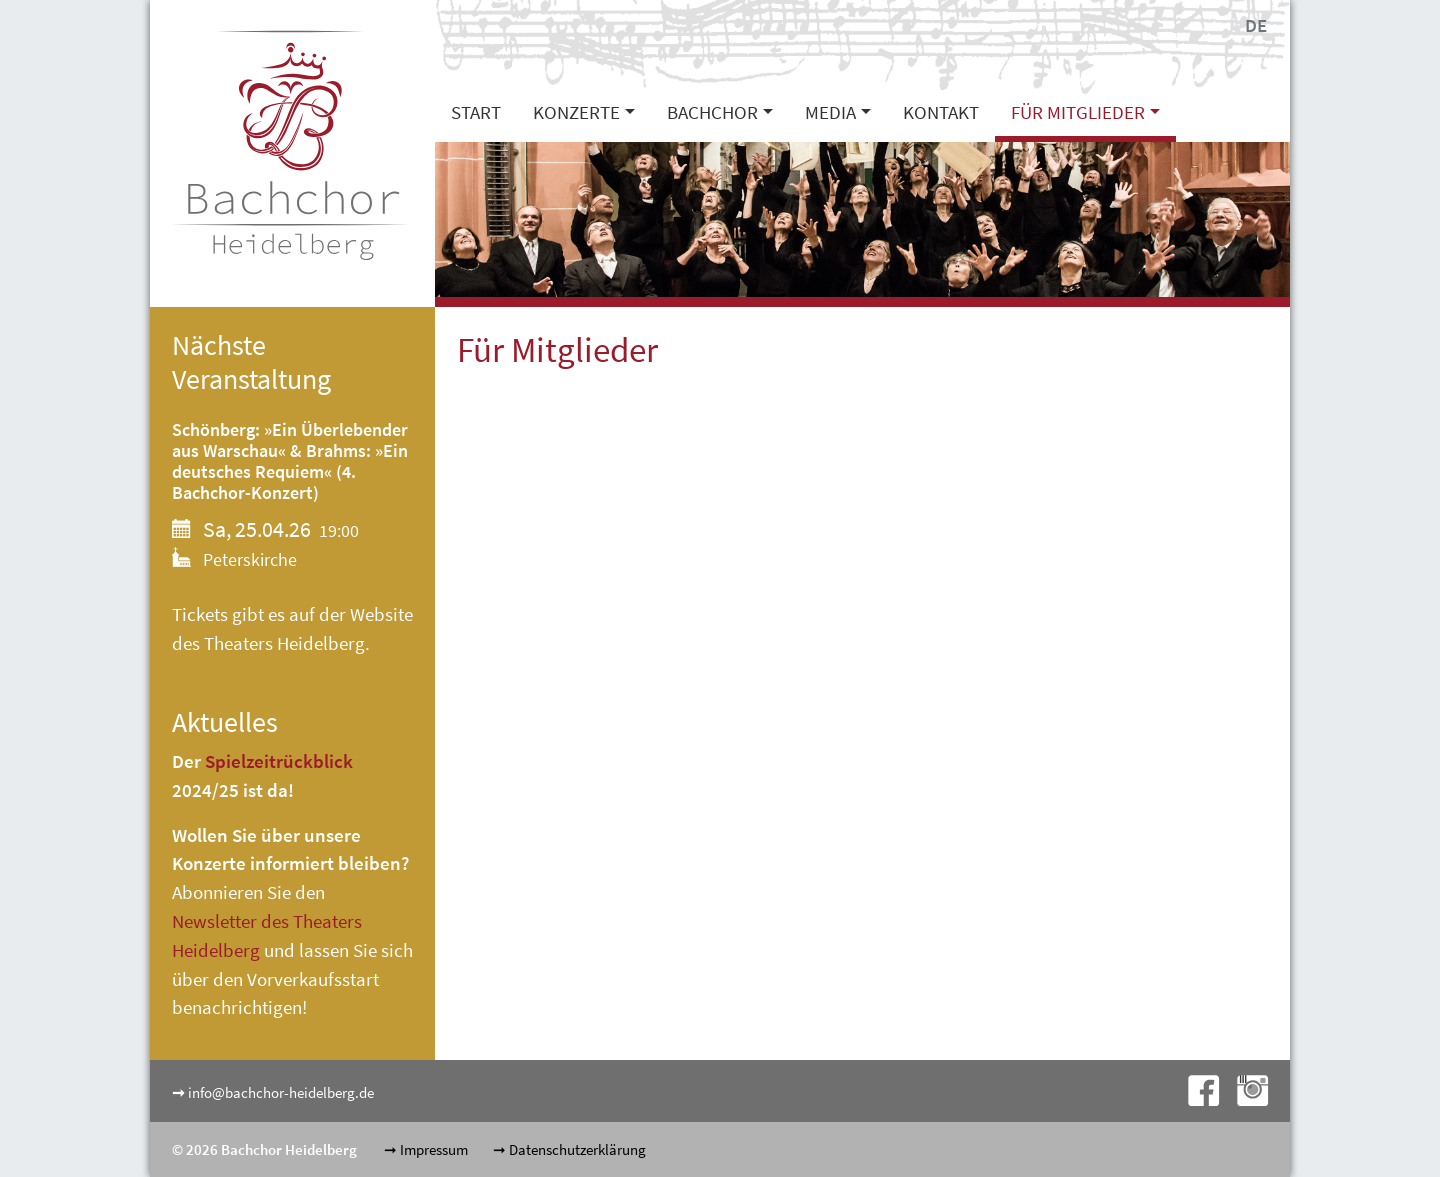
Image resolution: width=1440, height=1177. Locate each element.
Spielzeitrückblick (279, 761)
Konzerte (576, 112)
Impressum (434, 1149)
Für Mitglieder (1078, 112)
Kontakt (941, 112)
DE (1256, 25)
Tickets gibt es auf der (261, 614)
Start (476, 112)
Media (830, 112)
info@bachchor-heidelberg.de (281, 1092)
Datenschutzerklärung (577, 1149)
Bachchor (712, 112)
